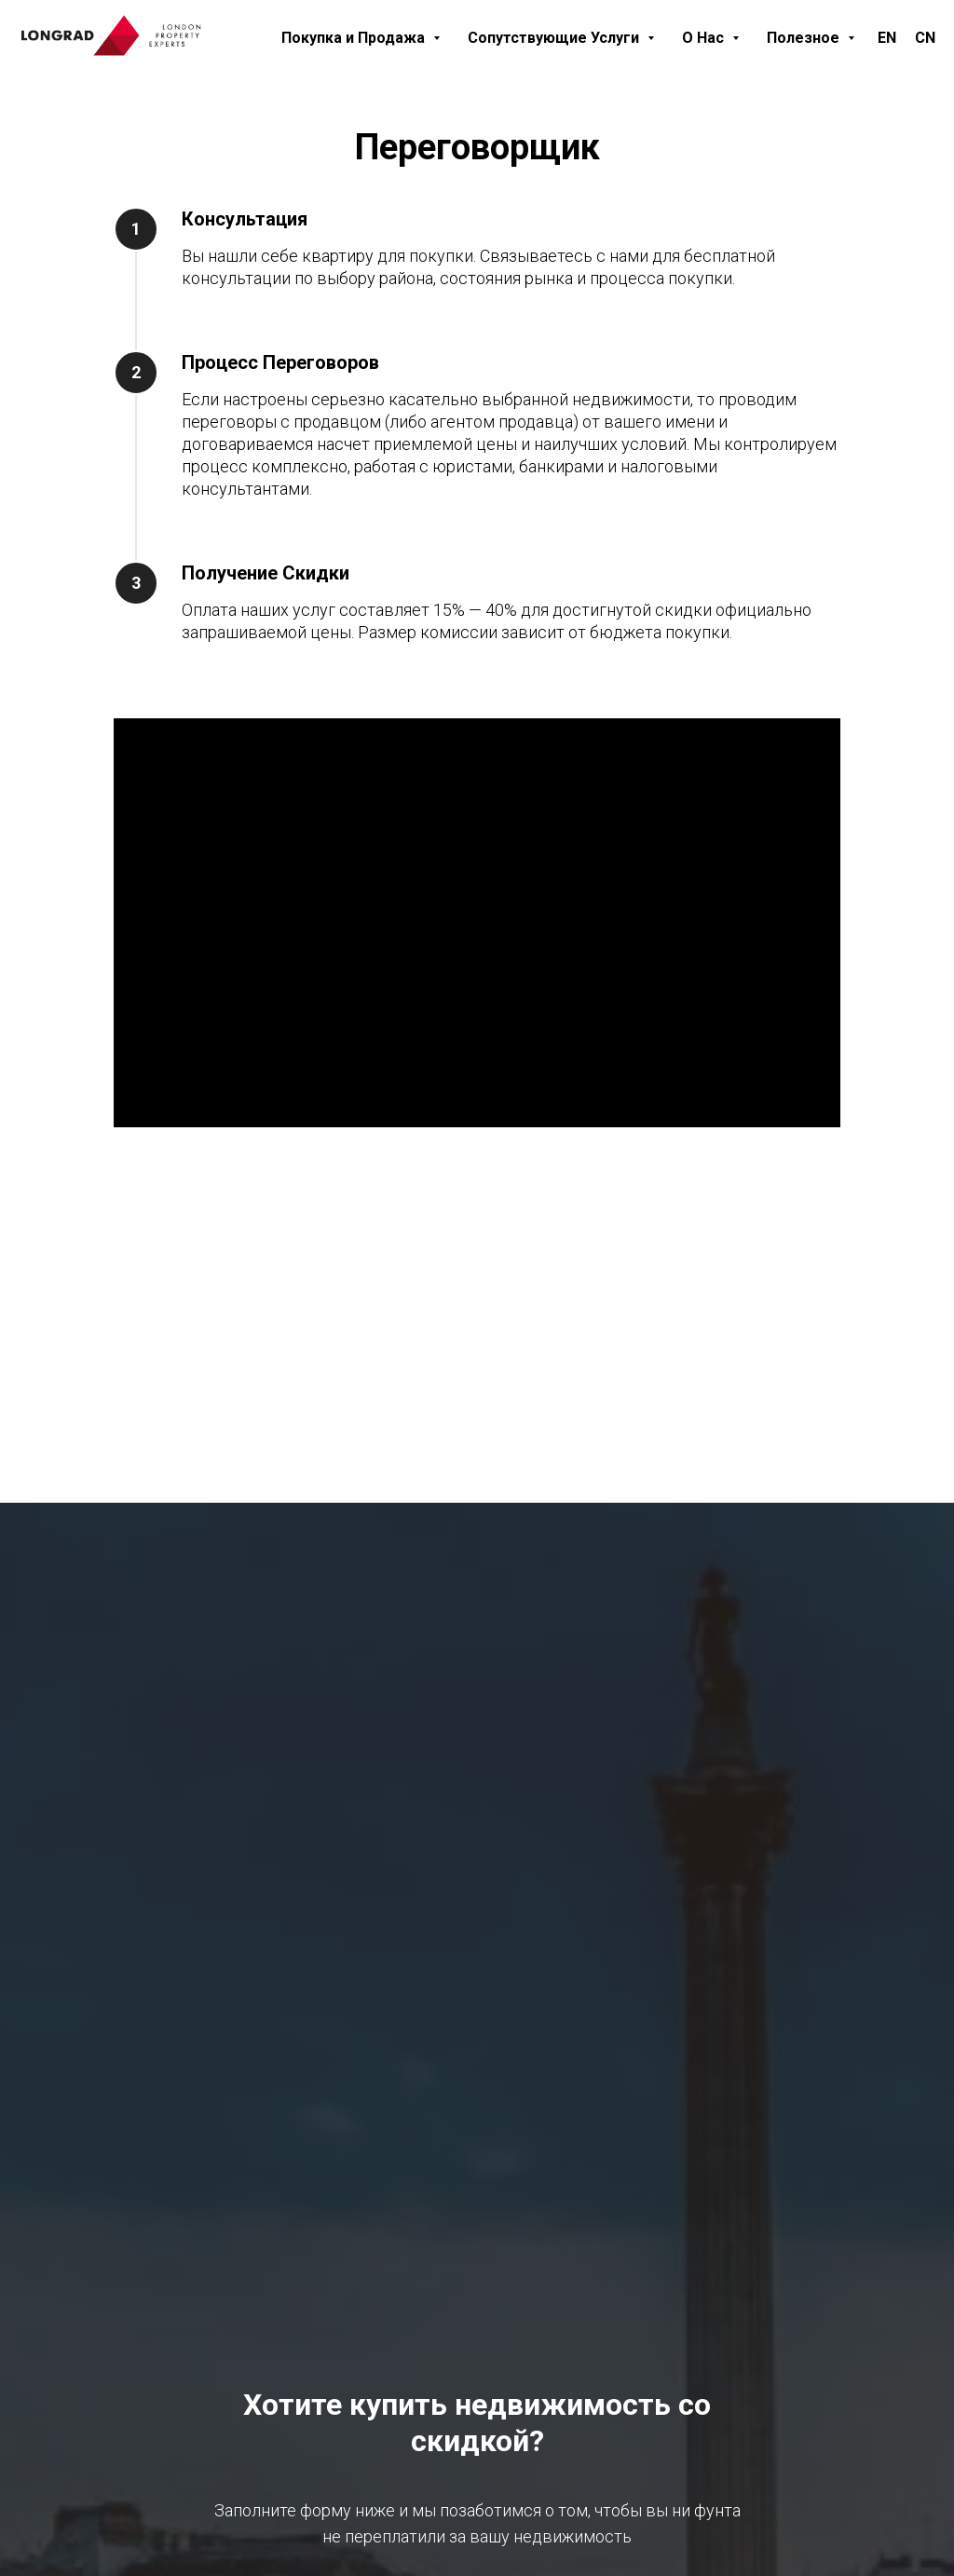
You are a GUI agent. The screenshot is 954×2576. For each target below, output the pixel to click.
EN (887, 38)
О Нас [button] (705, 38)
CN (925, 38)
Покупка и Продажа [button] (355, 38)
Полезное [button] (805, 38)
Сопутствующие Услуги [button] (555, 38)
